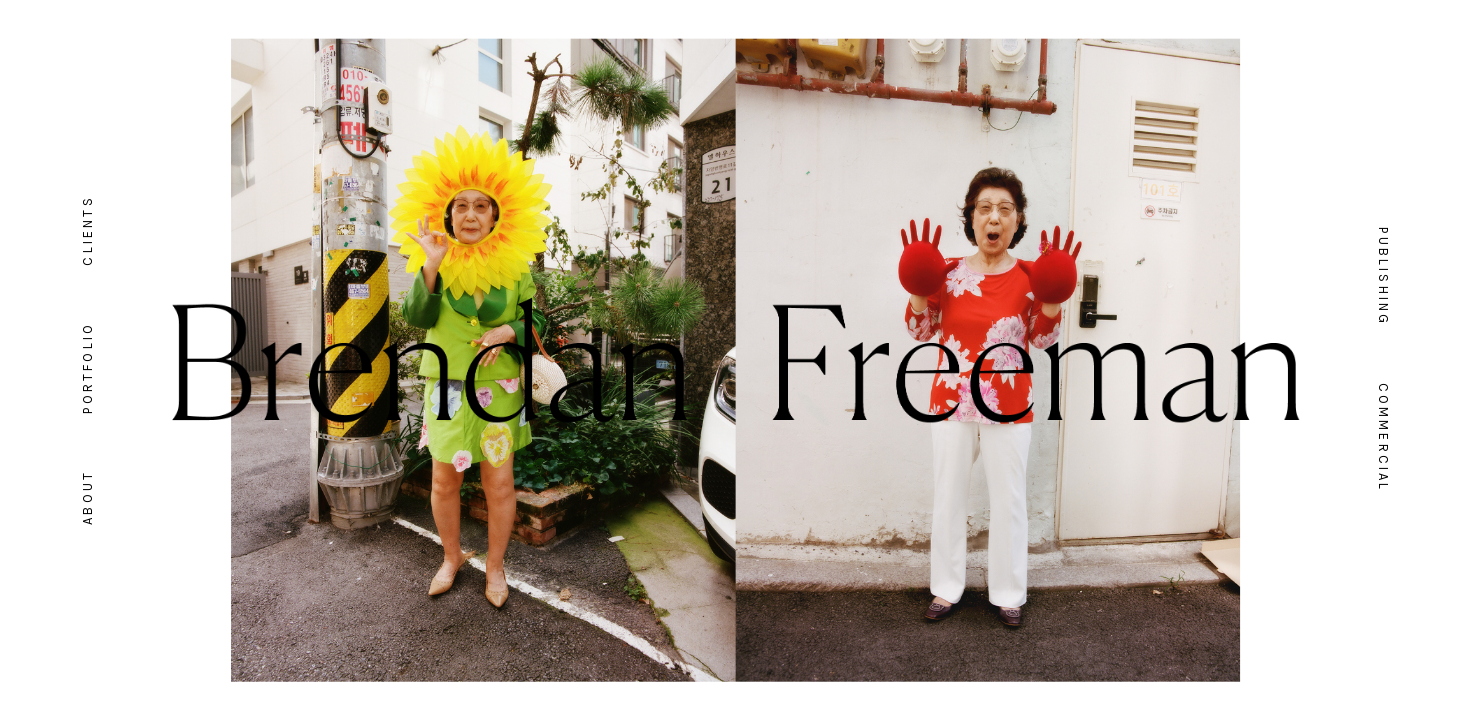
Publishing (1383, 276)
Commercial (1383, 438)
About (87, 497)
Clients (87, 230)
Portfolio (87, 368)
